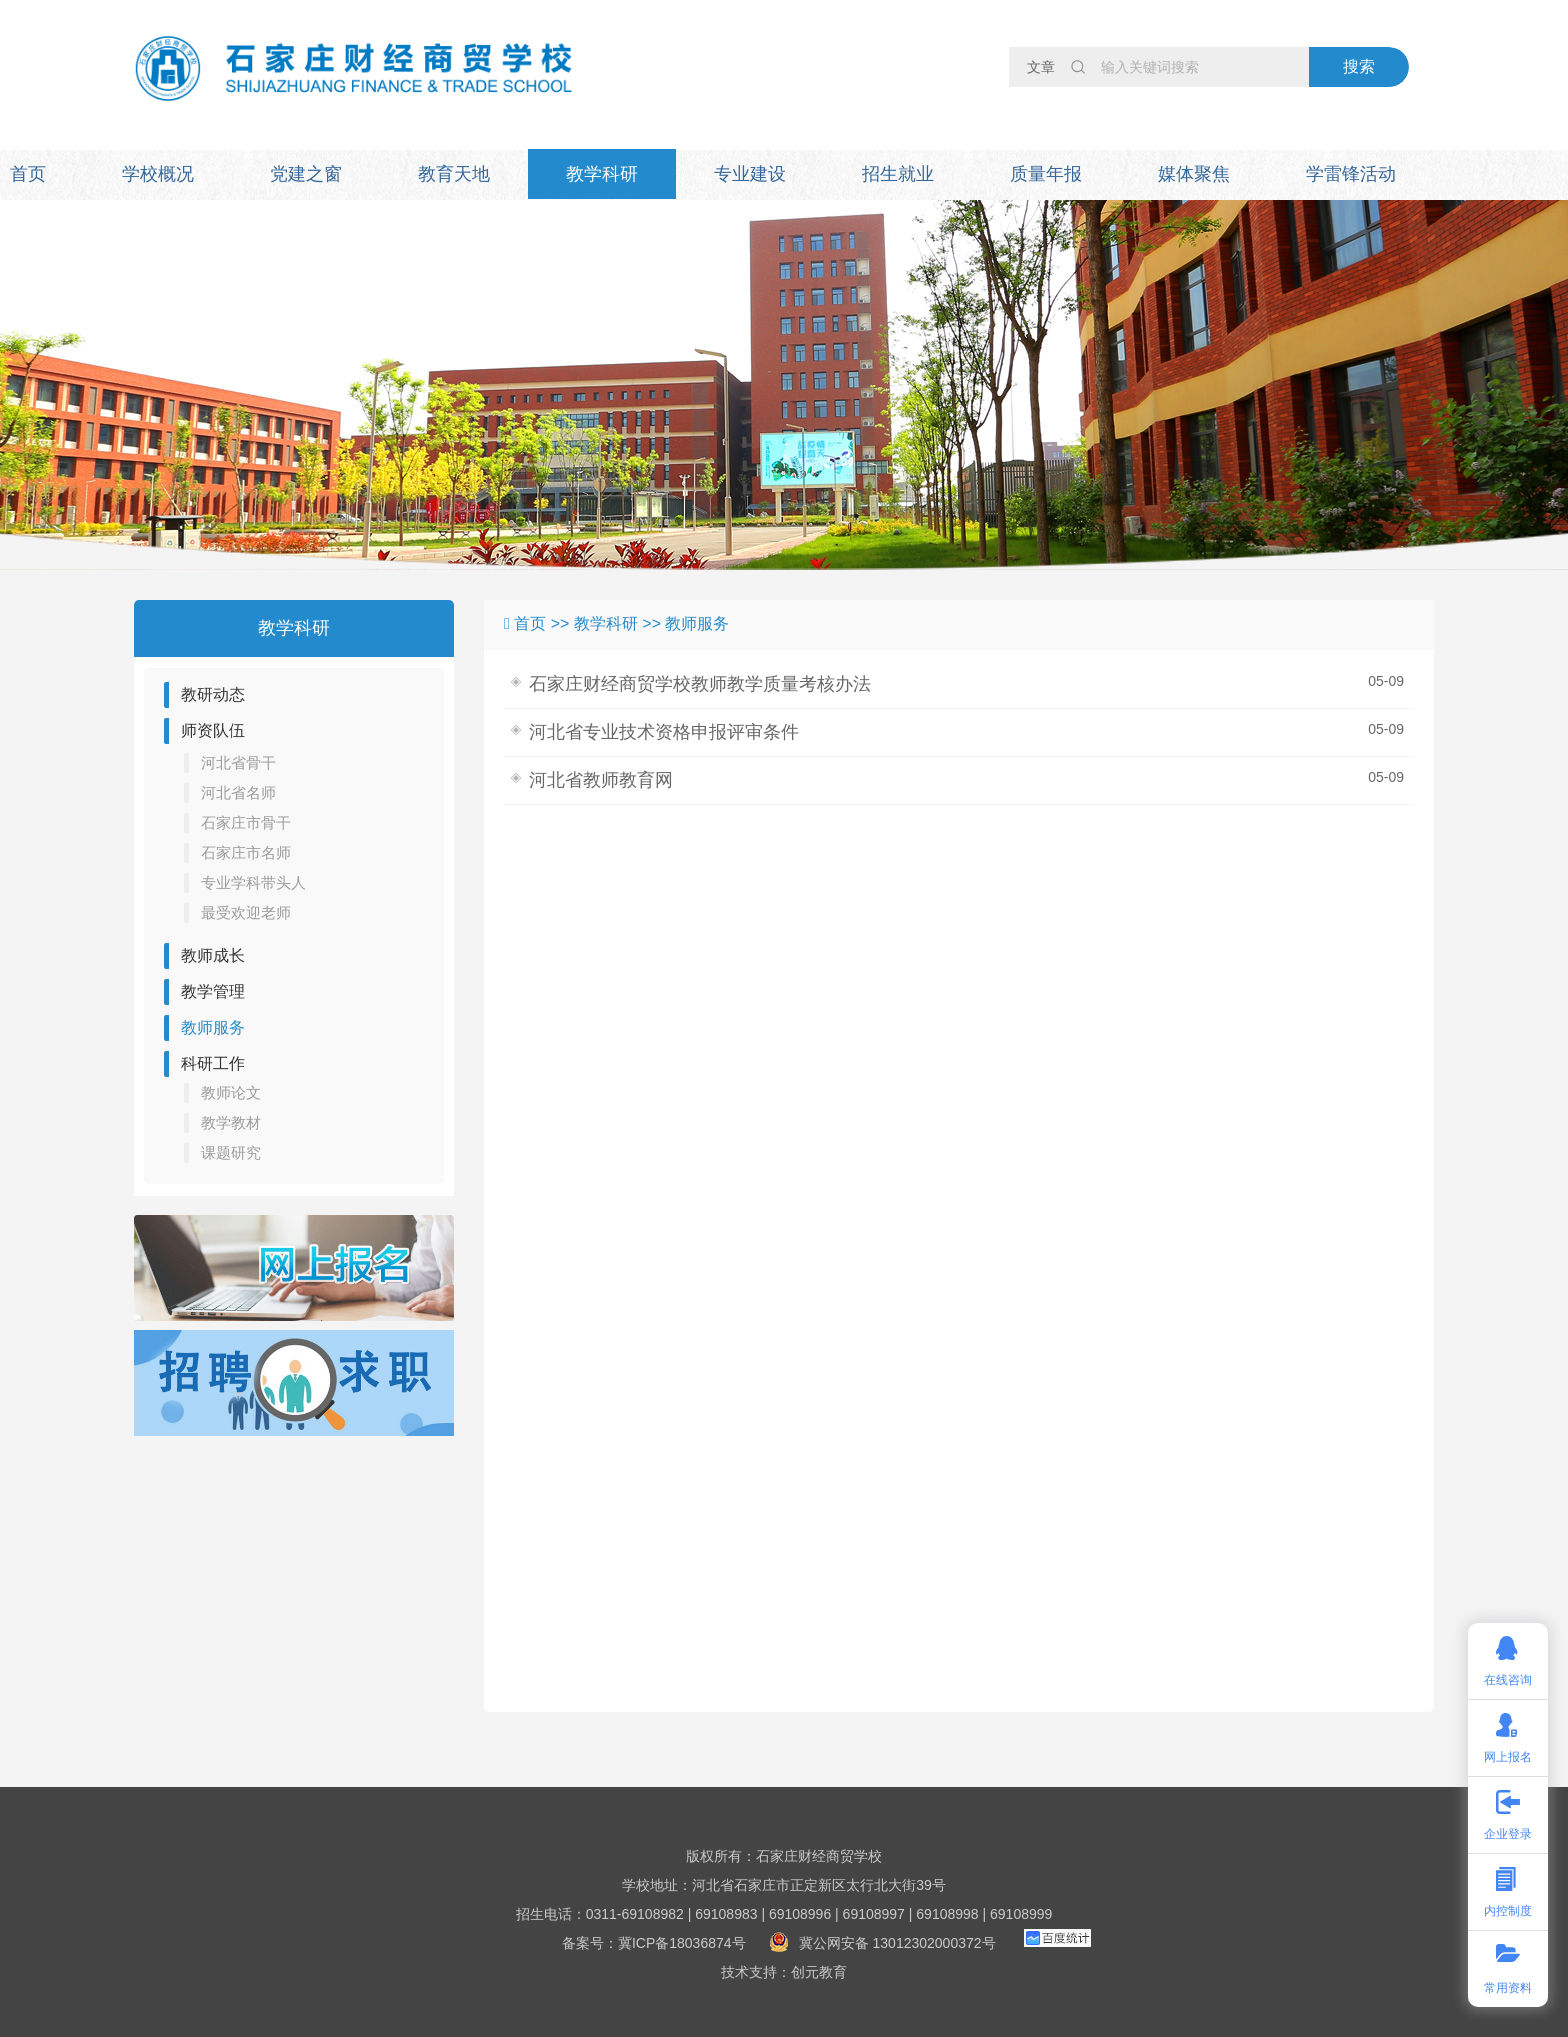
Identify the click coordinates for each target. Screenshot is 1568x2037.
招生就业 (898, 174)
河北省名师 (238, 792)
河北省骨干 (238, 762)
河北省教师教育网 (601, 780)
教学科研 (602, 174)
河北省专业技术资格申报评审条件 (664, 732)
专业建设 (750, 174)
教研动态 (213, 694)
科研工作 (213, 1063)
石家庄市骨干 (246, 822)
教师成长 (213, 955)
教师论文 (231, 1092)
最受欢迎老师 (246, 912)
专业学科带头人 (253, 882)
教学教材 (231, 1122)
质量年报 (1046, 174)
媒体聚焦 (1194, 174)
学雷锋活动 (1351, 174)
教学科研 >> (620, 623)
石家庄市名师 (246, 852)
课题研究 (231, 1152)
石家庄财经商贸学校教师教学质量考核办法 (700, 684)
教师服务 (213, 1027)
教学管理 (213, 991)
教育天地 (454, 174)
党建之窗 (306, 174)
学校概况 (158, 174)
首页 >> (544, 623)
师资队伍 (213, 730)
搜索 (1359, 66)
